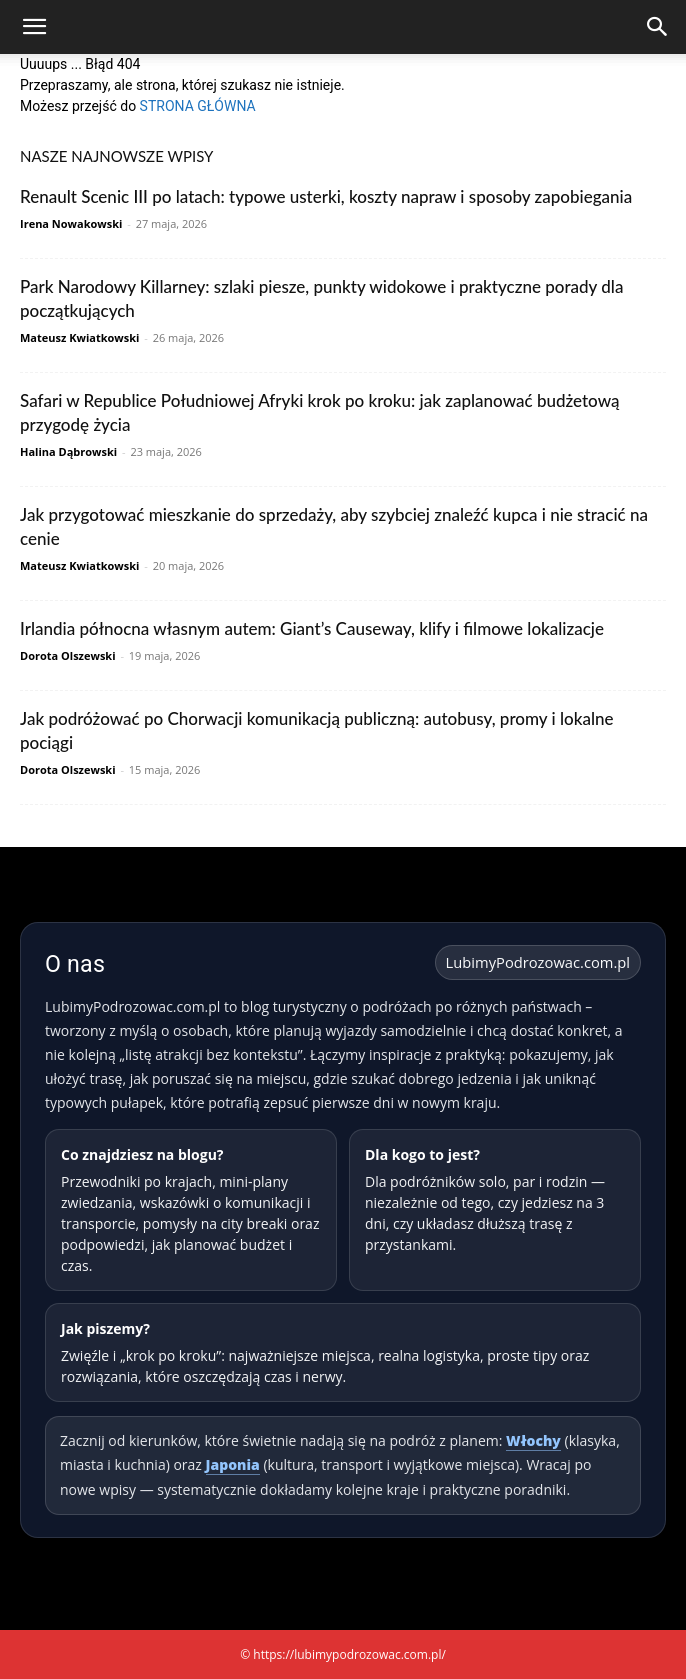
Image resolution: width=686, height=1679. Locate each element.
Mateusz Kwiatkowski (79, 337)
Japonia (233, 1464)
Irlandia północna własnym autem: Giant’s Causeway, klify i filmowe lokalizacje (312, 628)
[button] (34, 27)
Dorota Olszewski (68, 655)
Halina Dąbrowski (68, 451)
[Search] (658, 27)
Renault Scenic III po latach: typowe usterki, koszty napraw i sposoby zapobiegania (326, 196)
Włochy (533, 1440)
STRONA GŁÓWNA (198, 106)
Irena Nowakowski (71, 223)
